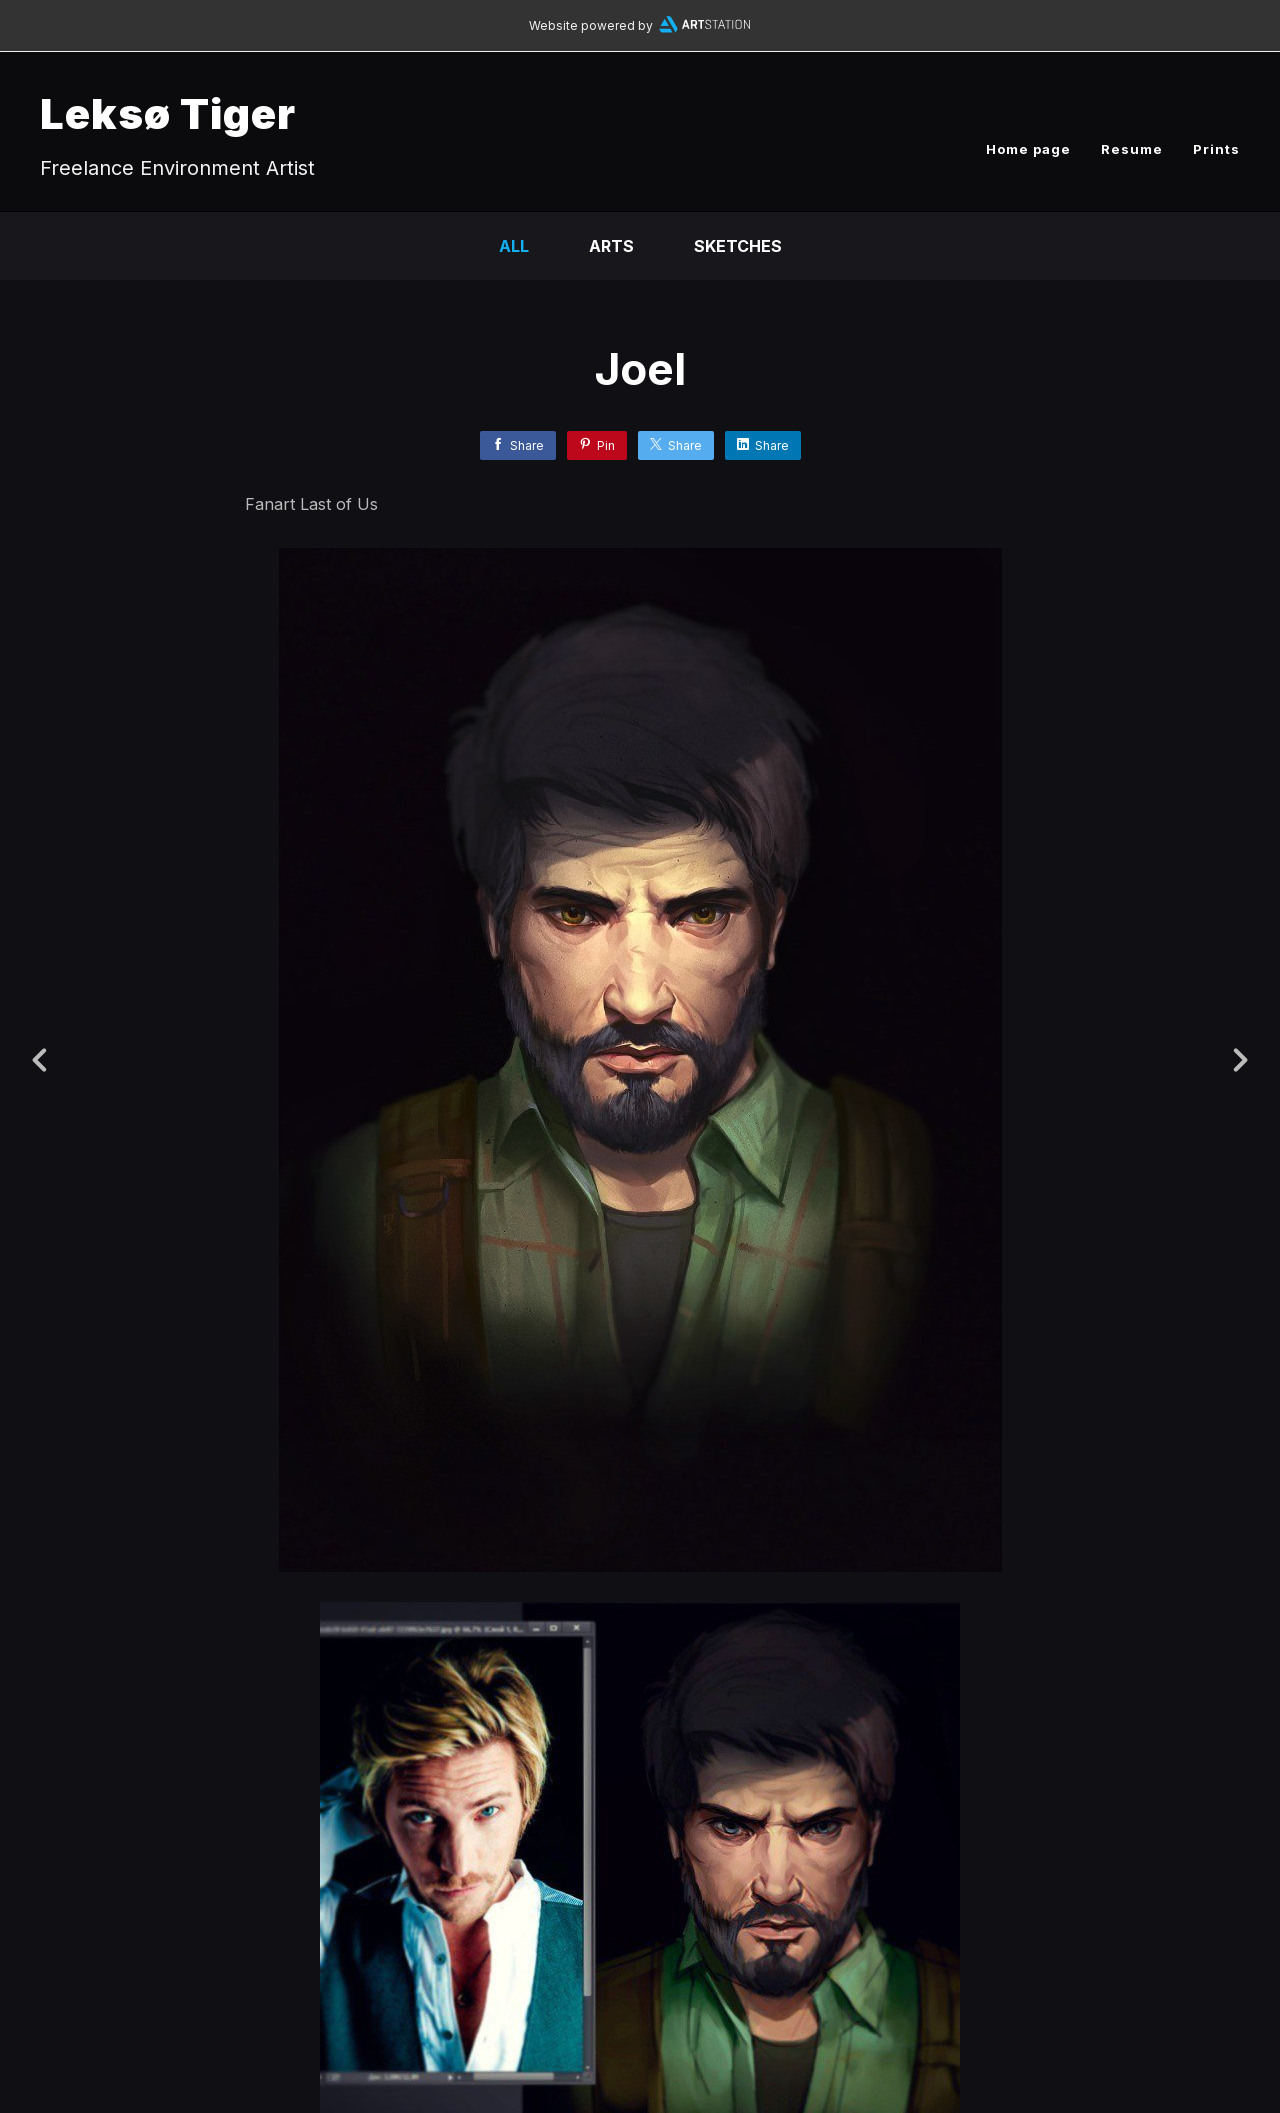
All (514, 246)
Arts (611, 246)
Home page (1028, 149)
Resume (1132, 149)
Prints (1216, 149)
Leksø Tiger (168, 113)
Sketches (738, 246)
